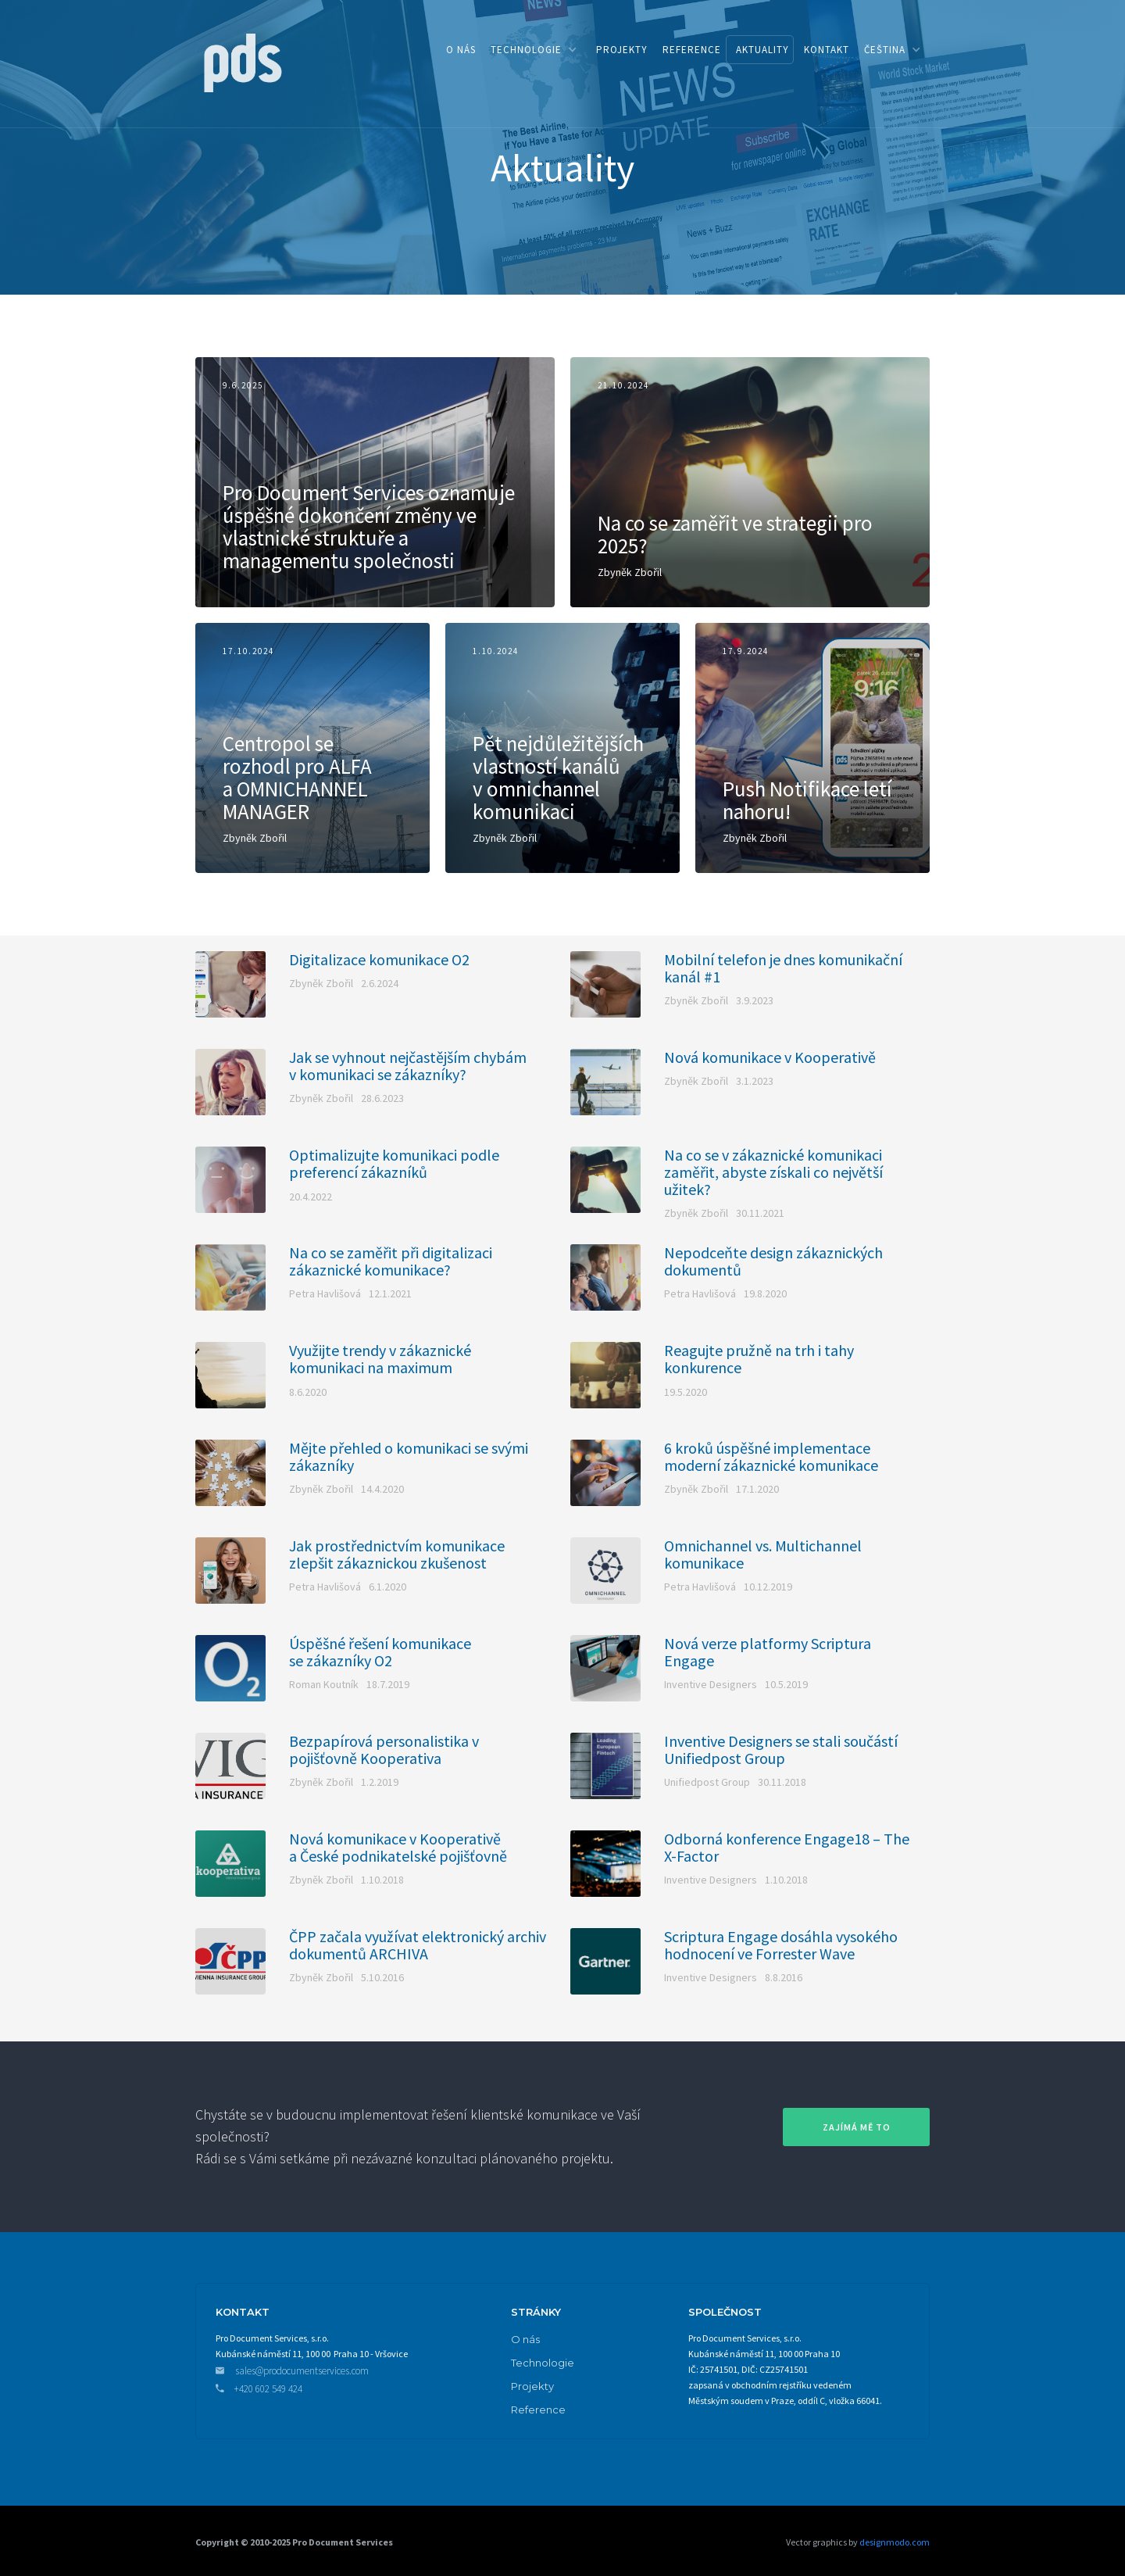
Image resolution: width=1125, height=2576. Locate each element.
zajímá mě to (857, 2127)
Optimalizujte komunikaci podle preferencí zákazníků (394, 1164)
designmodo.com (894, 2542)
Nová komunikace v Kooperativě (770, 1057)
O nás (525, 2339)
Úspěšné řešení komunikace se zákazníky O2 (380, 1652)
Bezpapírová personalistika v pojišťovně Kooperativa (384, 1750)
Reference (538, 2409)
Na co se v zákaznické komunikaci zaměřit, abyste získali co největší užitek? (773, 1172)
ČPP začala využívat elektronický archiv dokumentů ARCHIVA (417, 1945)
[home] (242, 61)
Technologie (542, 2362)
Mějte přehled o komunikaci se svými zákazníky (408, 1457)
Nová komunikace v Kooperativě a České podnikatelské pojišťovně (398, 1847)
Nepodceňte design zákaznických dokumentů (773, 1261)
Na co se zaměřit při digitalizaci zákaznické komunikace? (390, 1261)
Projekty (532, 2386)
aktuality (762, 49)
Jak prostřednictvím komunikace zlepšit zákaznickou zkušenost (397, 1554)
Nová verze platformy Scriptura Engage (767, 1652)
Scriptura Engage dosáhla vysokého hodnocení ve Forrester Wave (781, 1945)
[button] (533, 49)
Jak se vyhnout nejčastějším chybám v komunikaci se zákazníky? (408, 1066)
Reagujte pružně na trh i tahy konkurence (759, 1359)
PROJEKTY (622, 49)
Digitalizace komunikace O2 (379, 959)
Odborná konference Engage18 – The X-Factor (786, 1847)
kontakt (826, 49)
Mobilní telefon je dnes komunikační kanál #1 (783, 968)
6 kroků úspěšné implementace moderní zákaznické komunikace (771, 1457)
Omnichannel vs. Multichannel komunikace (763, 1554)
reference (691, 49)
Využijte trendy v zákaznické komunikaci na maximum (380, 1359)
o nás (461, 49)
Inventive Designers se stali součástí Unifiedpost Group (781, 1750)
